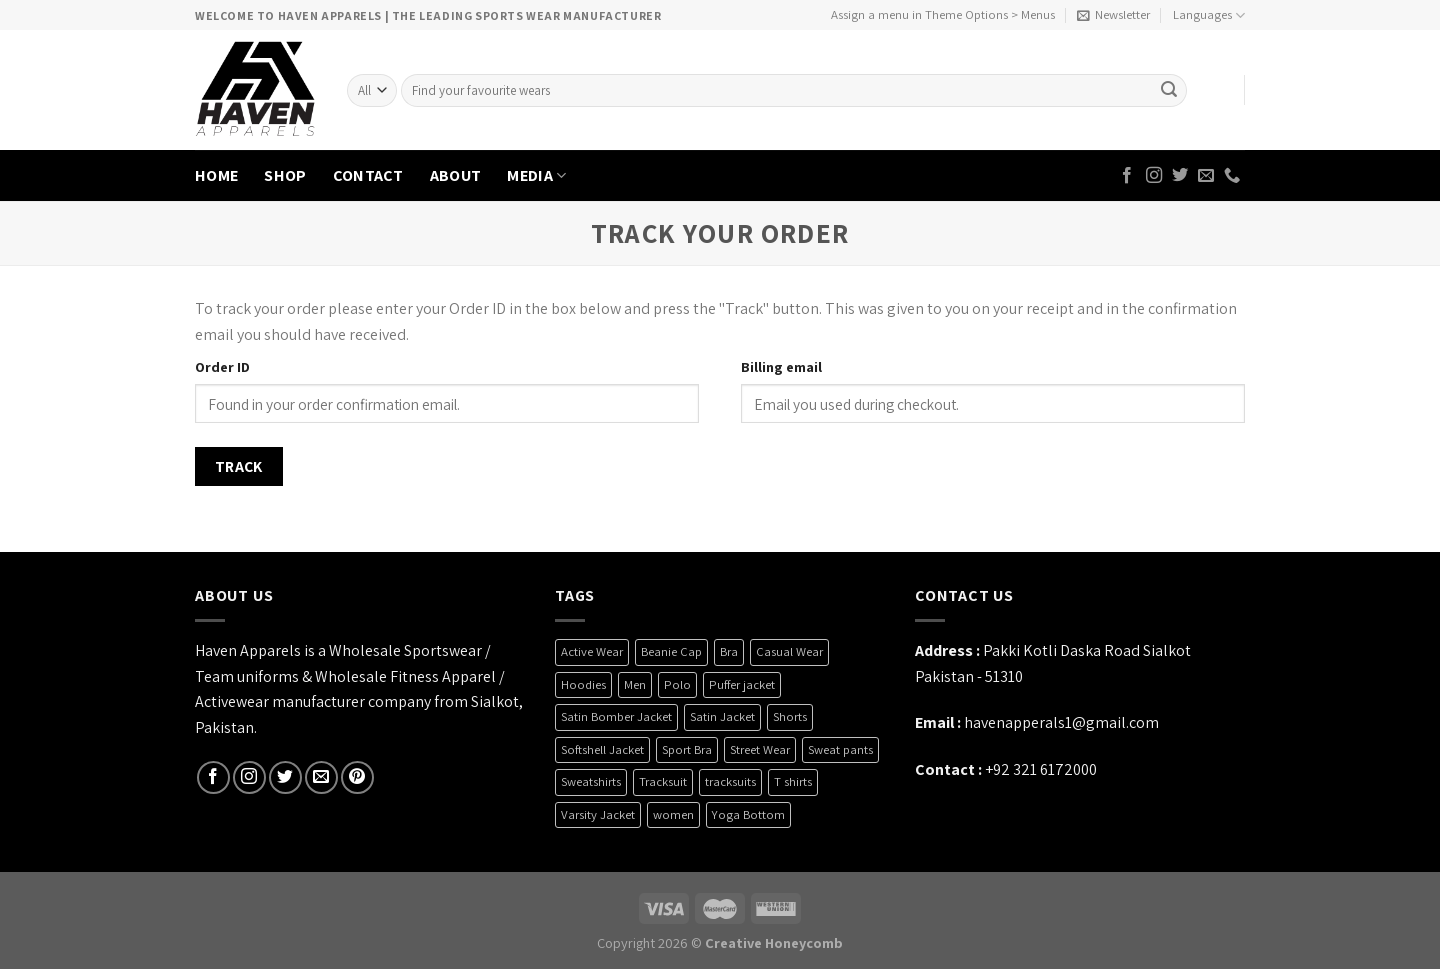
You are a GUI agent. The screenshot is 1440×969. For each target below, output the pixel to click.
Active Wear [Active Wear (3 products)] (592, 651)
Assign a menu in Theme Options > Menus (943, 14)
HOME (216, 175)
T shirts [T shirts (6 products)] (793, 781)
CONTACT (368, 175)
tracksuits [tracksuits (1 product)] (730, 781)
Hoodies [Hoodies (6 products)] (583, 684)
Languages (1209, 15)
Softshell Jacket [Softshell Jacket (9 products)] (602, 749)
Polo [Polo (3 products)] (677, 684)
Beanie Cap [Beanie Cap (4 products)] (671, 651)
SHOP (285, 175)
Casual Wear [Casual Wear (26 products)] (789, 651)
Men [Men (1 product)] (635, 684)
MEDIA (536, 175)
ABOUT (456, 175)
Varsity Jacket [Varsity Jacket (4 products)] (598, 814)
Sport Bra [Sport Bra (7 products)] (687, 749)
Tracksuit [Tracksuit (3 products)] (663, 781)
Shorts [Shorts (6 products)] (790, 716)
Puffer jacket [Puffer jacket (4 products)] (742, 684)
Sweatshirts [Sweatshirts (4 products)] (591, 781)
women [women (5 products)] (673, 814)
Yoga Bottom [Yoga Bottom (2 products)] (748, 814)
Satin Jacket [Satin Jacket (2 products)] (722, 716)
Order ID (222, 366)
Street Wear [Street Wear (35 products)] (760, 749)
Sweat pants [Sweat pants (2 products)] (840, 749)
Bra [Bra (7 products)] (729, 651)
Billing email (781, 366)
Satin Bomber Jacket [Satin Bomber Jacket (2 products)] (616, 716)
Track (239, 466)
